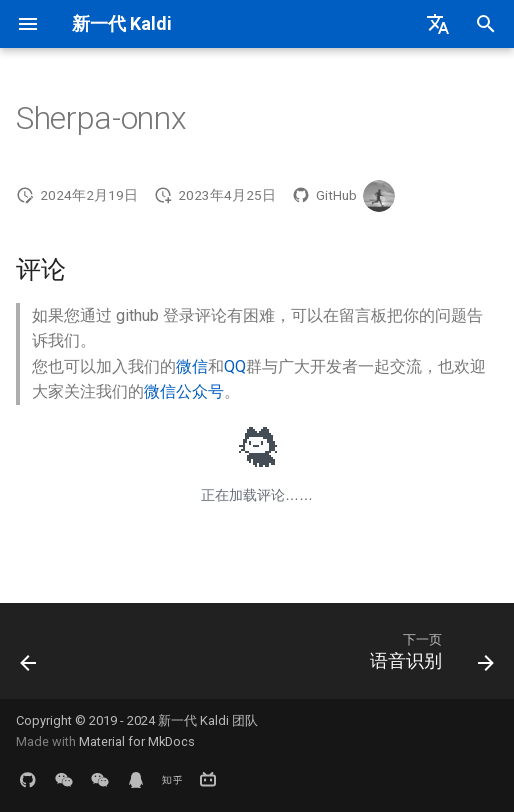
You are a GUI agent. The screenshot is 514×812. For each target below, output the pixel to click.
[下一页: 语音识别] (428, 657)
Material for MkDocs (137, 741)
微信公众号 (184, 391)
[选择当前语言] (438, 24)
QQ (235, 366)
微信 (192, 366)
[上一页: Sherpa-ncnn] (29, 657)
